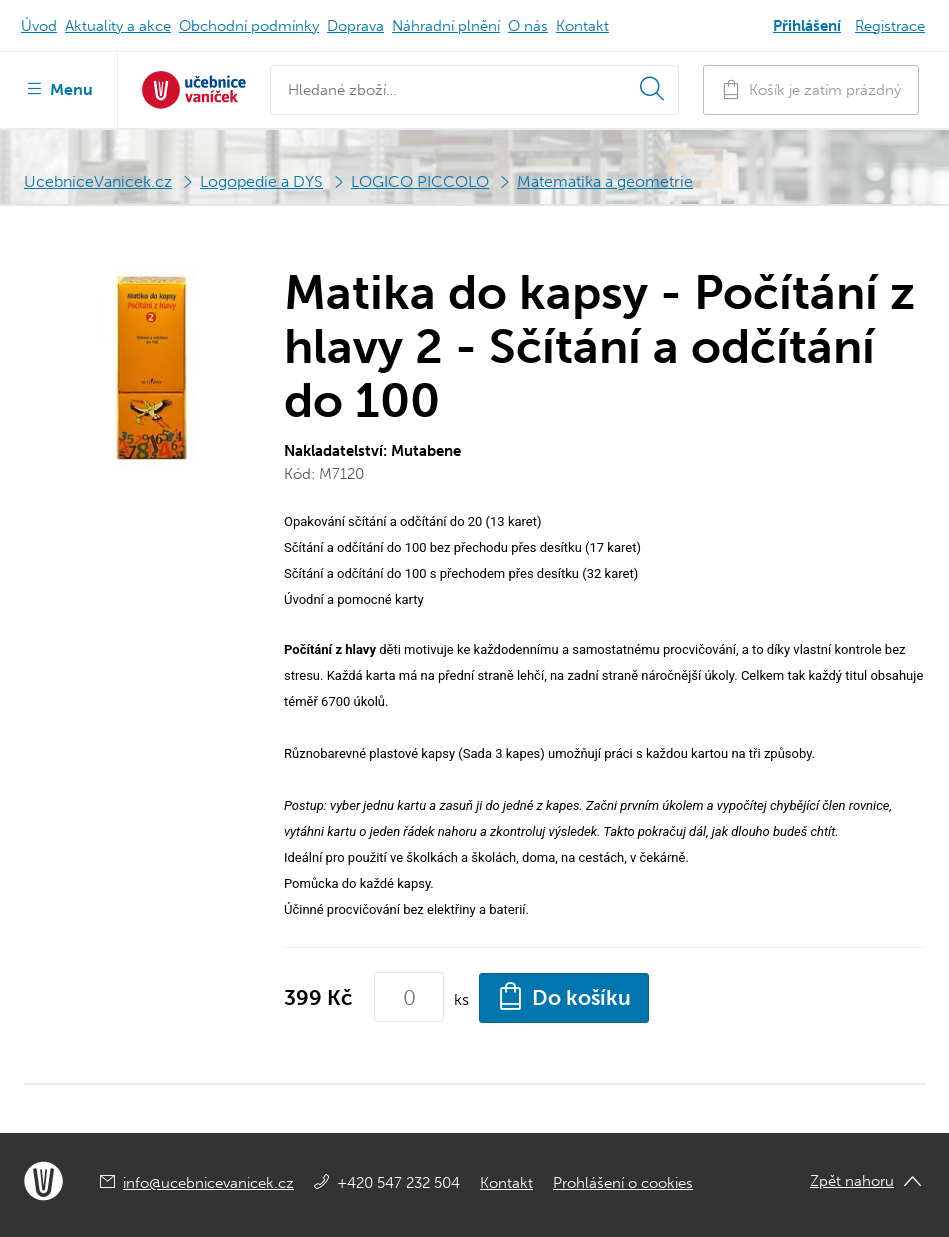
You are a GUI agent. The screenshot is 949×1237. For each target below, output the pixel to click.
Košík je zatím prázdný (811, 89)
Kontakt (582, 26)
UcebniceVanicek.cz (98, 181)
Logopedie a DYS (261, 181)
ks (461, 999)
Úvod (39, 26)
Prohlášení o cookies (623, 1183)
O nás (528, 26)
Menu (58, 88)
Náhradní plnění (446, 26)
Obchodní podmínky (249, 26)
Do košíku (564, 996)
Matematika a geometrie (605, 181)
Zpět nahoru (852, 1181)
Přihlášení (807, 26)
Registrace (890, 26)
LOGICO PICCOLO (420, 181)
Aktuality (118, 26)
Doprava (355, 26)
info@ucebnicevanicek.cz (208, 1183)
